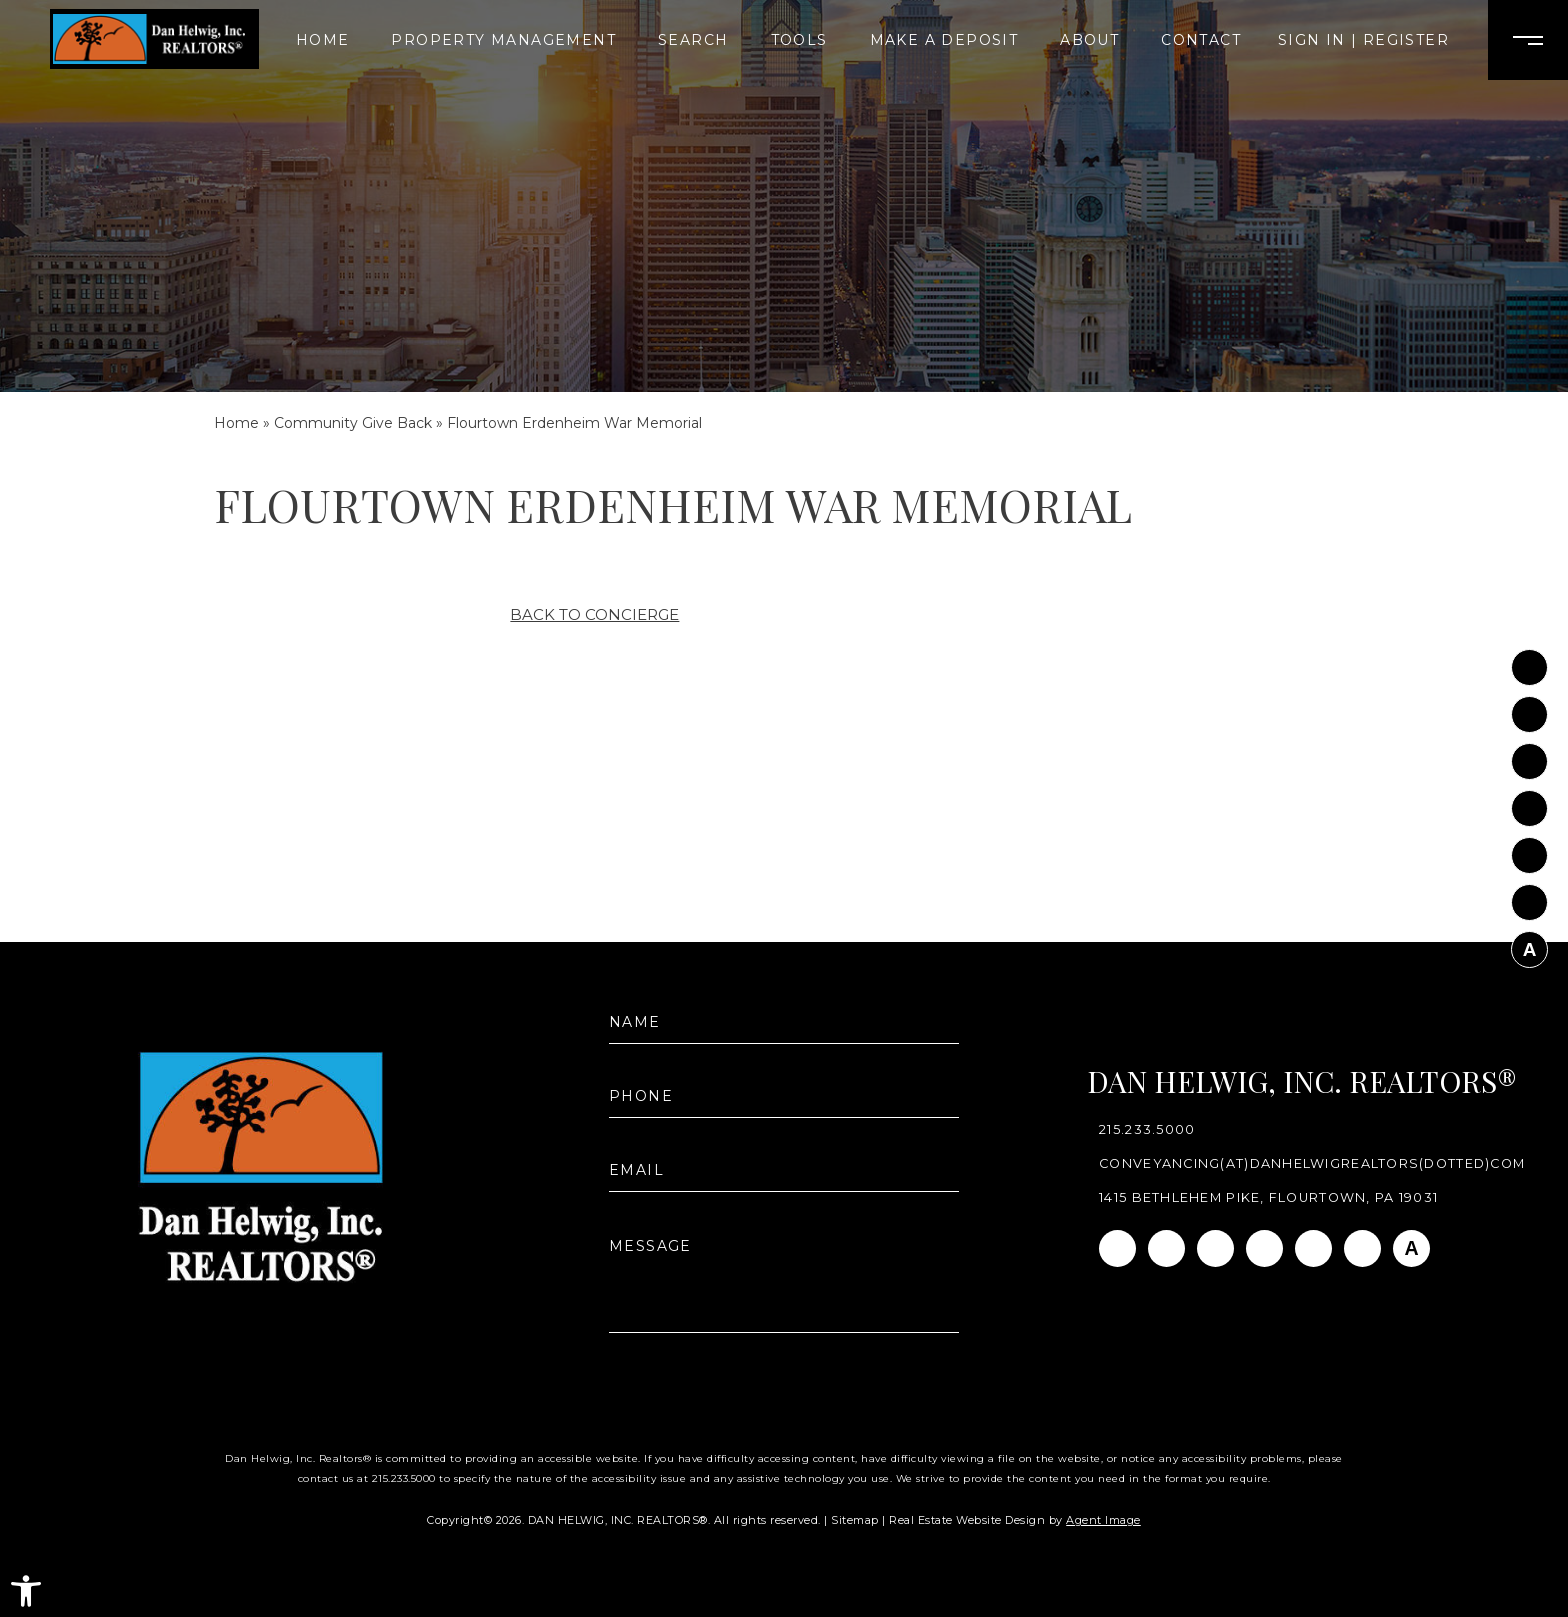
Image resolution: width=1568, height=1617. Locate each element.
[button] (26, 1591)
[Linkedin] (1529, 757)
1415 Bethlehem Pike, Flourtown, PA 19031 (1268, 1198)
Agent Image (1103, 1520)
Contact (1201, 40)
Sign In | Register (1363, 40)
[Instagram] (1529, 710)
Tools (799, 40)
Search (693, 40)
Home (323, 40)
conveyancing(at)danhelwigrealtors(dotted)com (1312, 1164)
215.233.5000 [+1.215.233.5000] (1147, 1130)
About (1089, 40)
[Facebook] (1529, 663)
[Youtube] (1529, 851)
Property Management (503, 40)
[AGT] (1529, 945)
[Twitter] (1529, 804)
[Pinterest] (1529, 898)
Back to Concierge (594, 614)
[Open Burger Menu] (1528, 40)
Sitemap (855, 1520)
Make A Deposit (944, 40)
